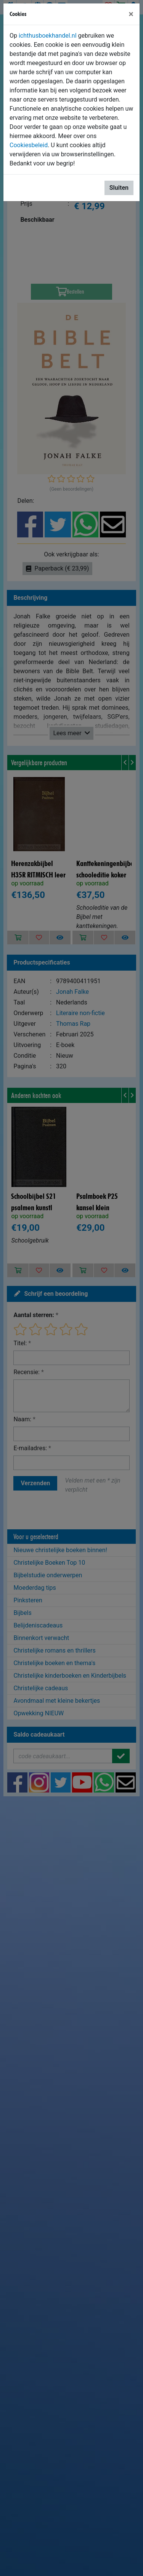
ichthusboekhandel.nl (48, 35)
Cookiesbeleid (29, 145)
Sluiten (119, 187)
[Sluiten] (131, 14)
